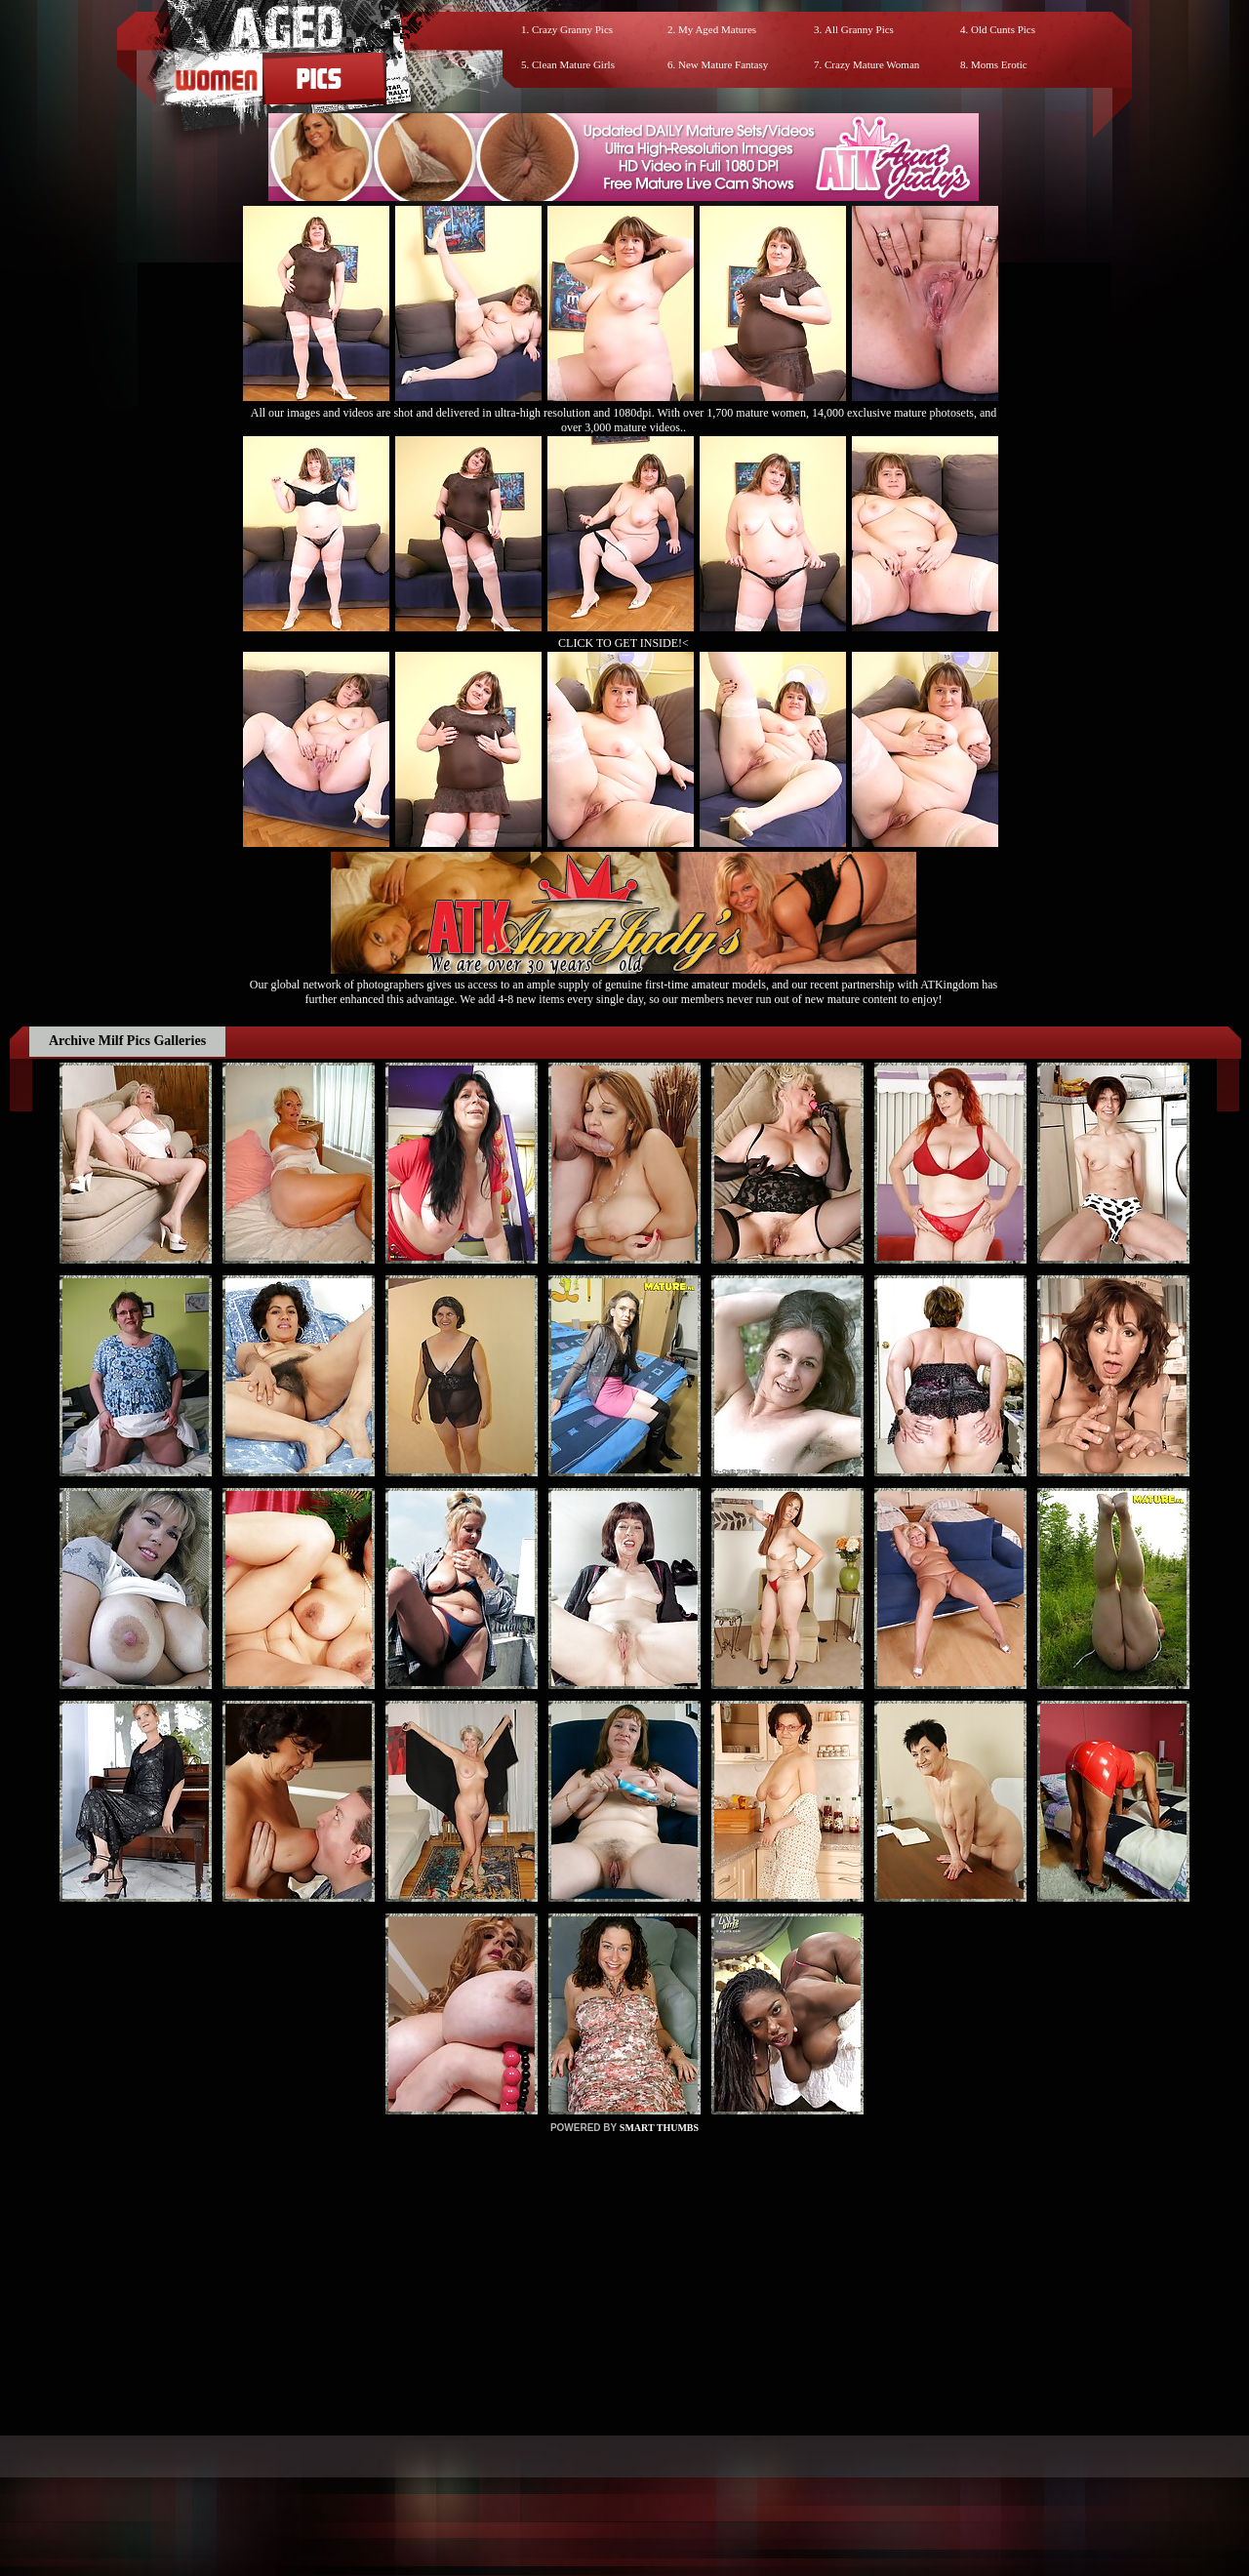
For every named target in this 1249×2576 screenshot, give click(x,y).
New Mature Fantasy (723, 64)
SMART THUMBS (659, 2127)
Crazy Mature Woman (872, 64)
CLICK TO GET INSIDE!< (623, 643)
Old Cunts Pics (1003, 29)
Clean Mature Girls (573, 64)
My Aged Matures (717, 29)
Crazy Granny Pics (572, 29)
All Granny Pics (859, 29)
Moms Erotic (999, 64)
